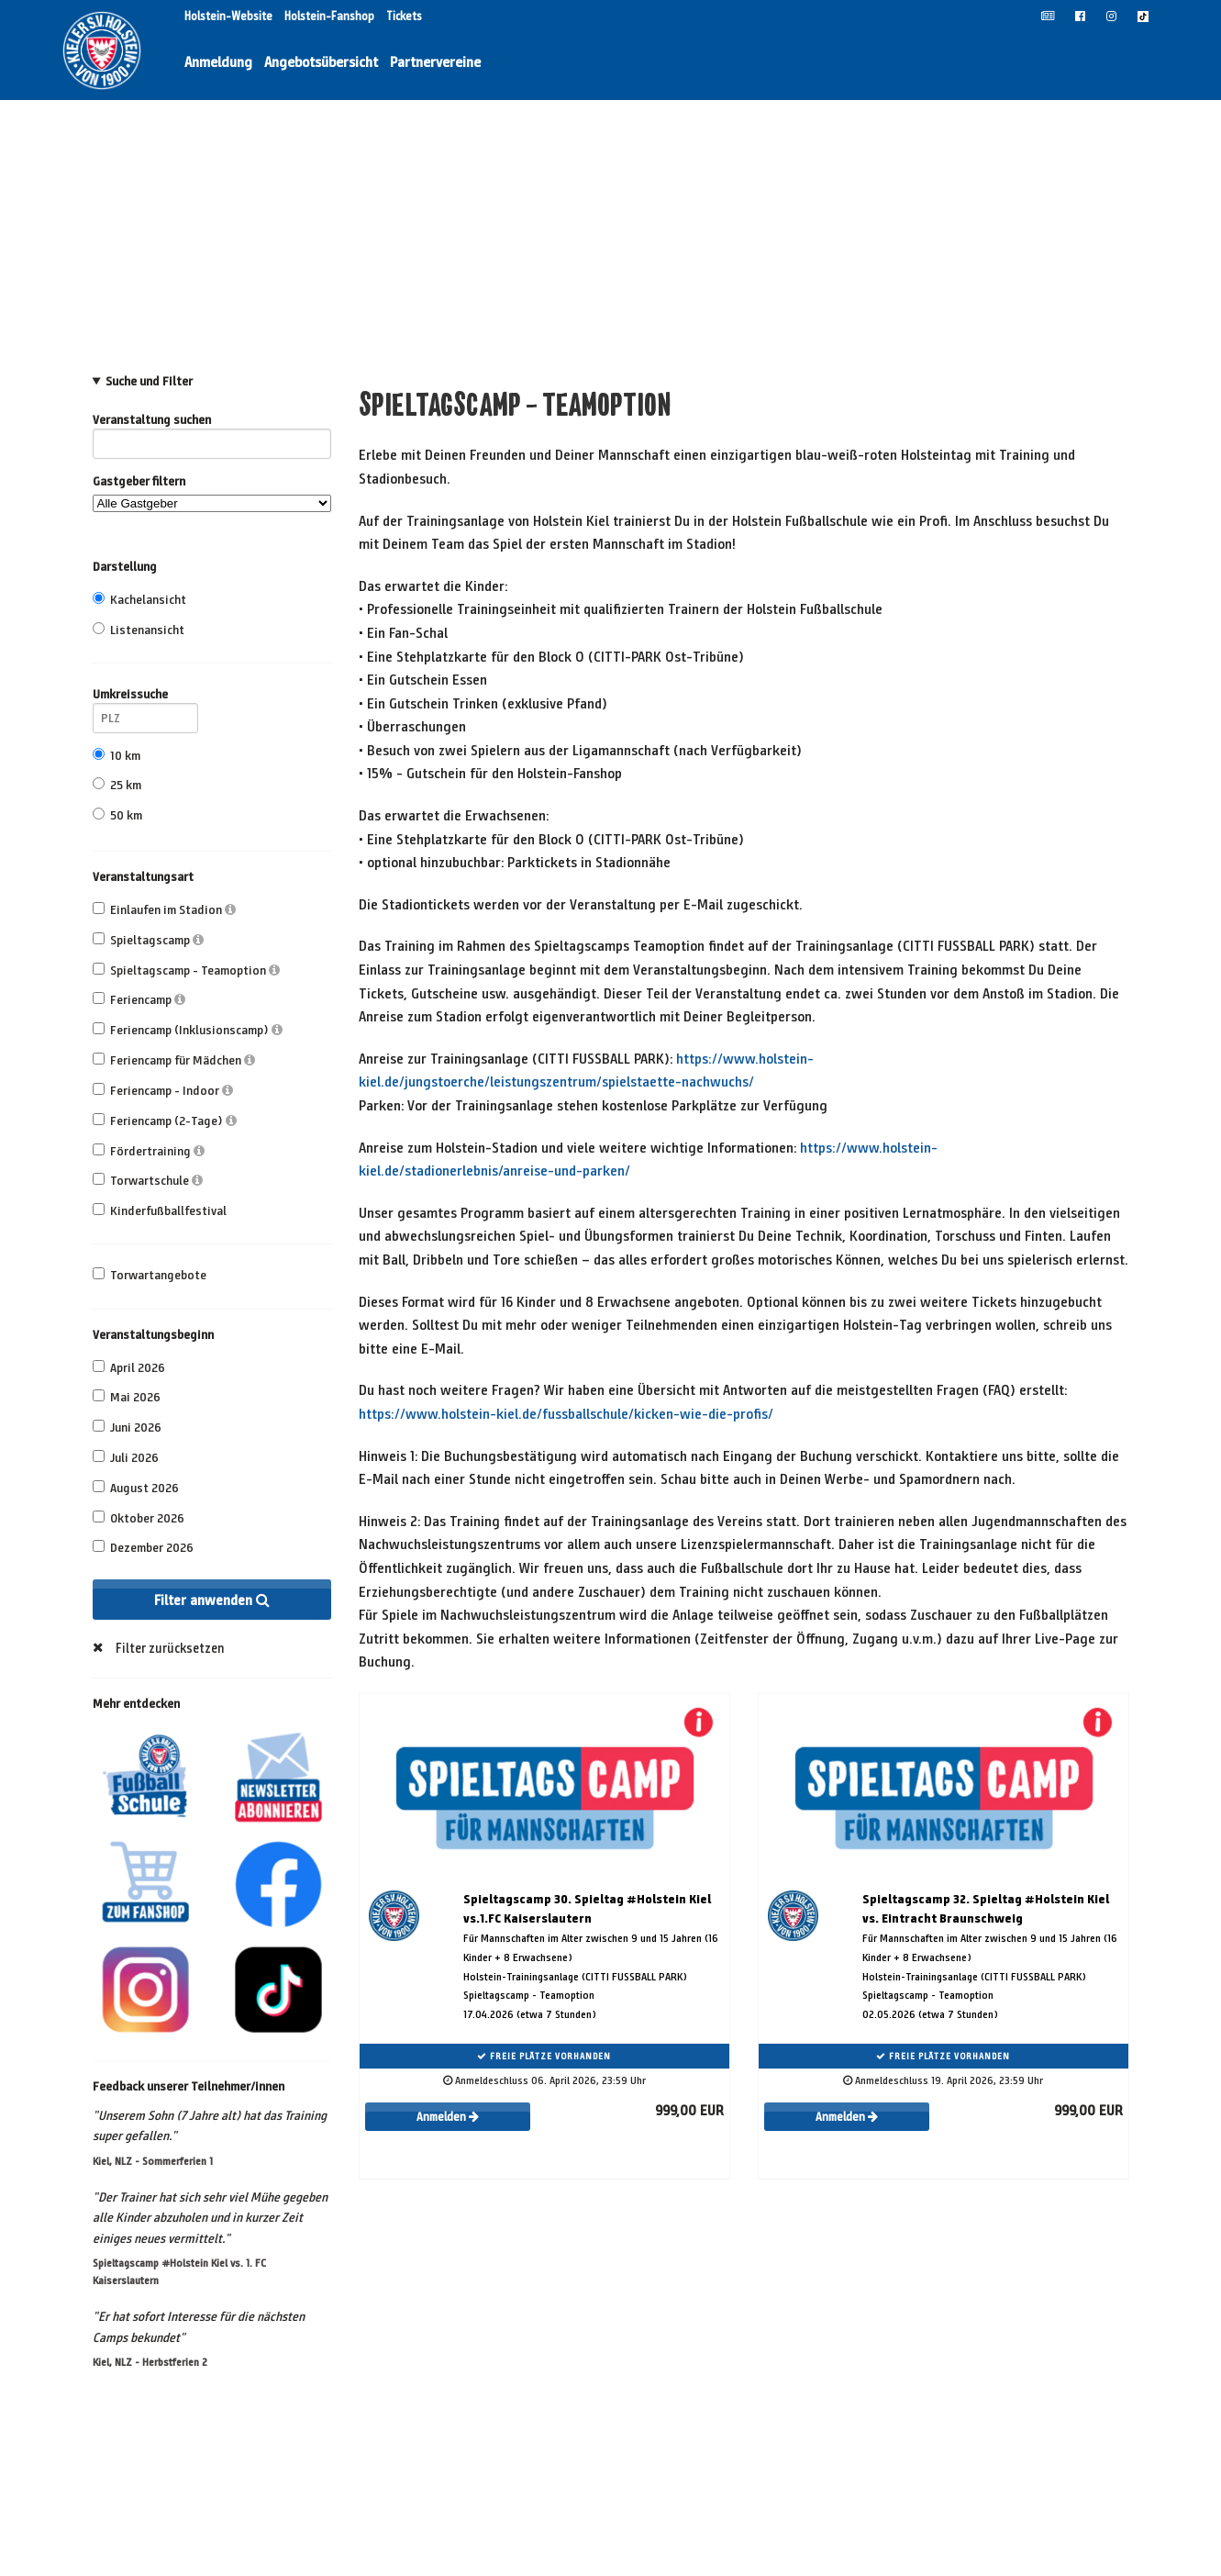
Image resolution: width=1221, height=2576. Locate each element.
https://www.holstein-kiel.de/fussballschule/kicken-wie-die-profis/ (566, 1413)
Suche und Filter (149, 381)
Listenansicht (138, 630)
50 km (117, 815)
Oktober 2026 (138, 1518)
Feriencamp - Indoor (163, 1090)
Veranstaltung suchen (212, 423)
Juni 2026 (127, 1427)
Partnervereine (435, 62)
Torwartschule (148, 1180)
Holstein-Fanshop (330, 16)
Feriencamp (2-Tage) (165, 1121)
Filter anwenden (212, 1600)
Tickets (404, 16)
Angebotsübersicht (321, 62)
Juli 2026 (126, 1458)
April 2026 (129, 1368)
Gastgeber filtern (212, 493)
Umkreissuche (145, 697)
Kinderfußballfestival (160, 1211)
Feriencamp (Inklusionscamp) (188, 1030)
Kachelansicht (139, 600)
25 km (117, 785)
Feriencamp (139, 1000)
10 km (116, 756)
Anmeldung (218, 62)
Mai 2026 (127, 1397)
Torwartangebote (149, 1275)
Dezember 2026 (143, 1548)
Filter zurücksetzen (170, 1648)
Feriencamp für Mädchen (174, 1060)
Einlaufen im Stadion (164, 910)
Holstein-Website (229, 16)
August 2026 (136, 1488)
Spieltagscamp (148, 940)
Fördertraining (149, 1151)
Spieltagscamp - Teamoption (186, 970)
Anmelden (447, 2117)
